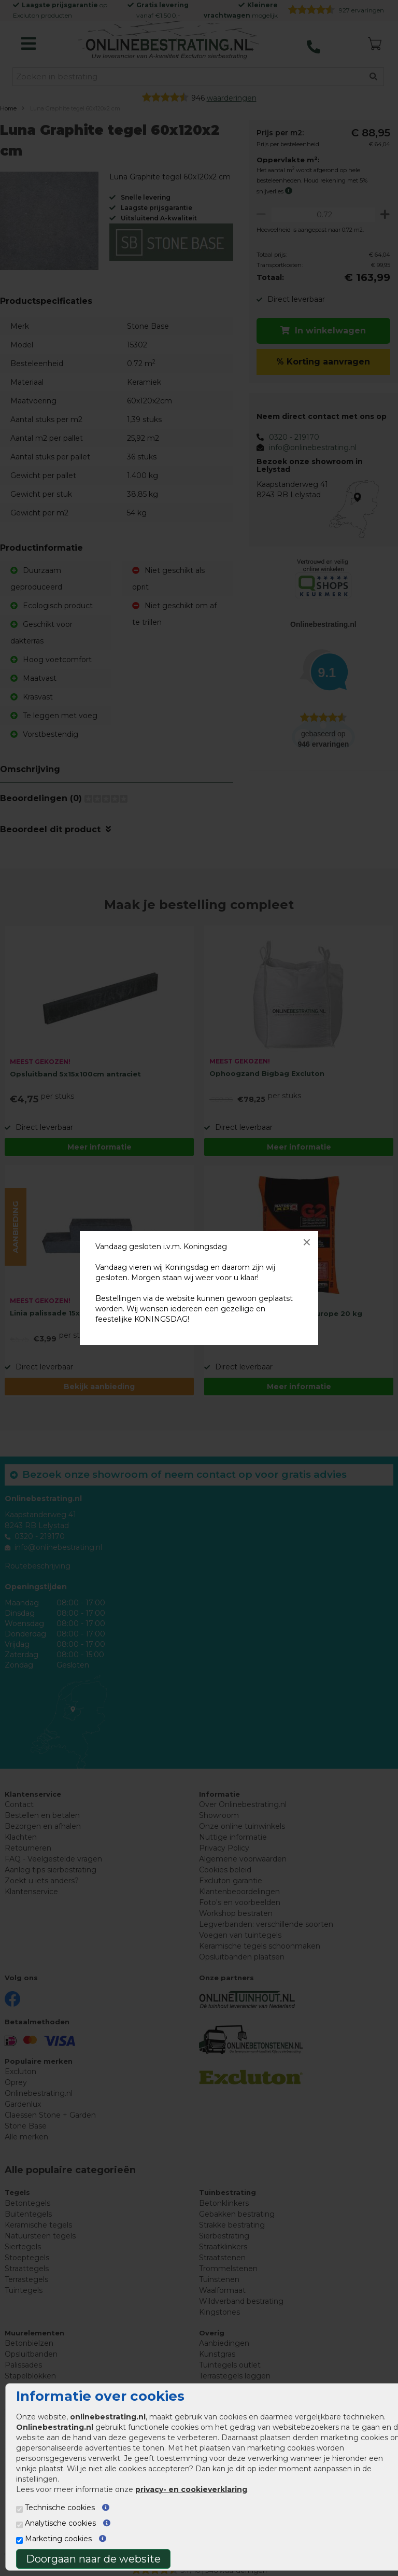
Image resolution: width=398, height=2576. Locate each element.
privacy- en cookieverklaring (191, 2489)
